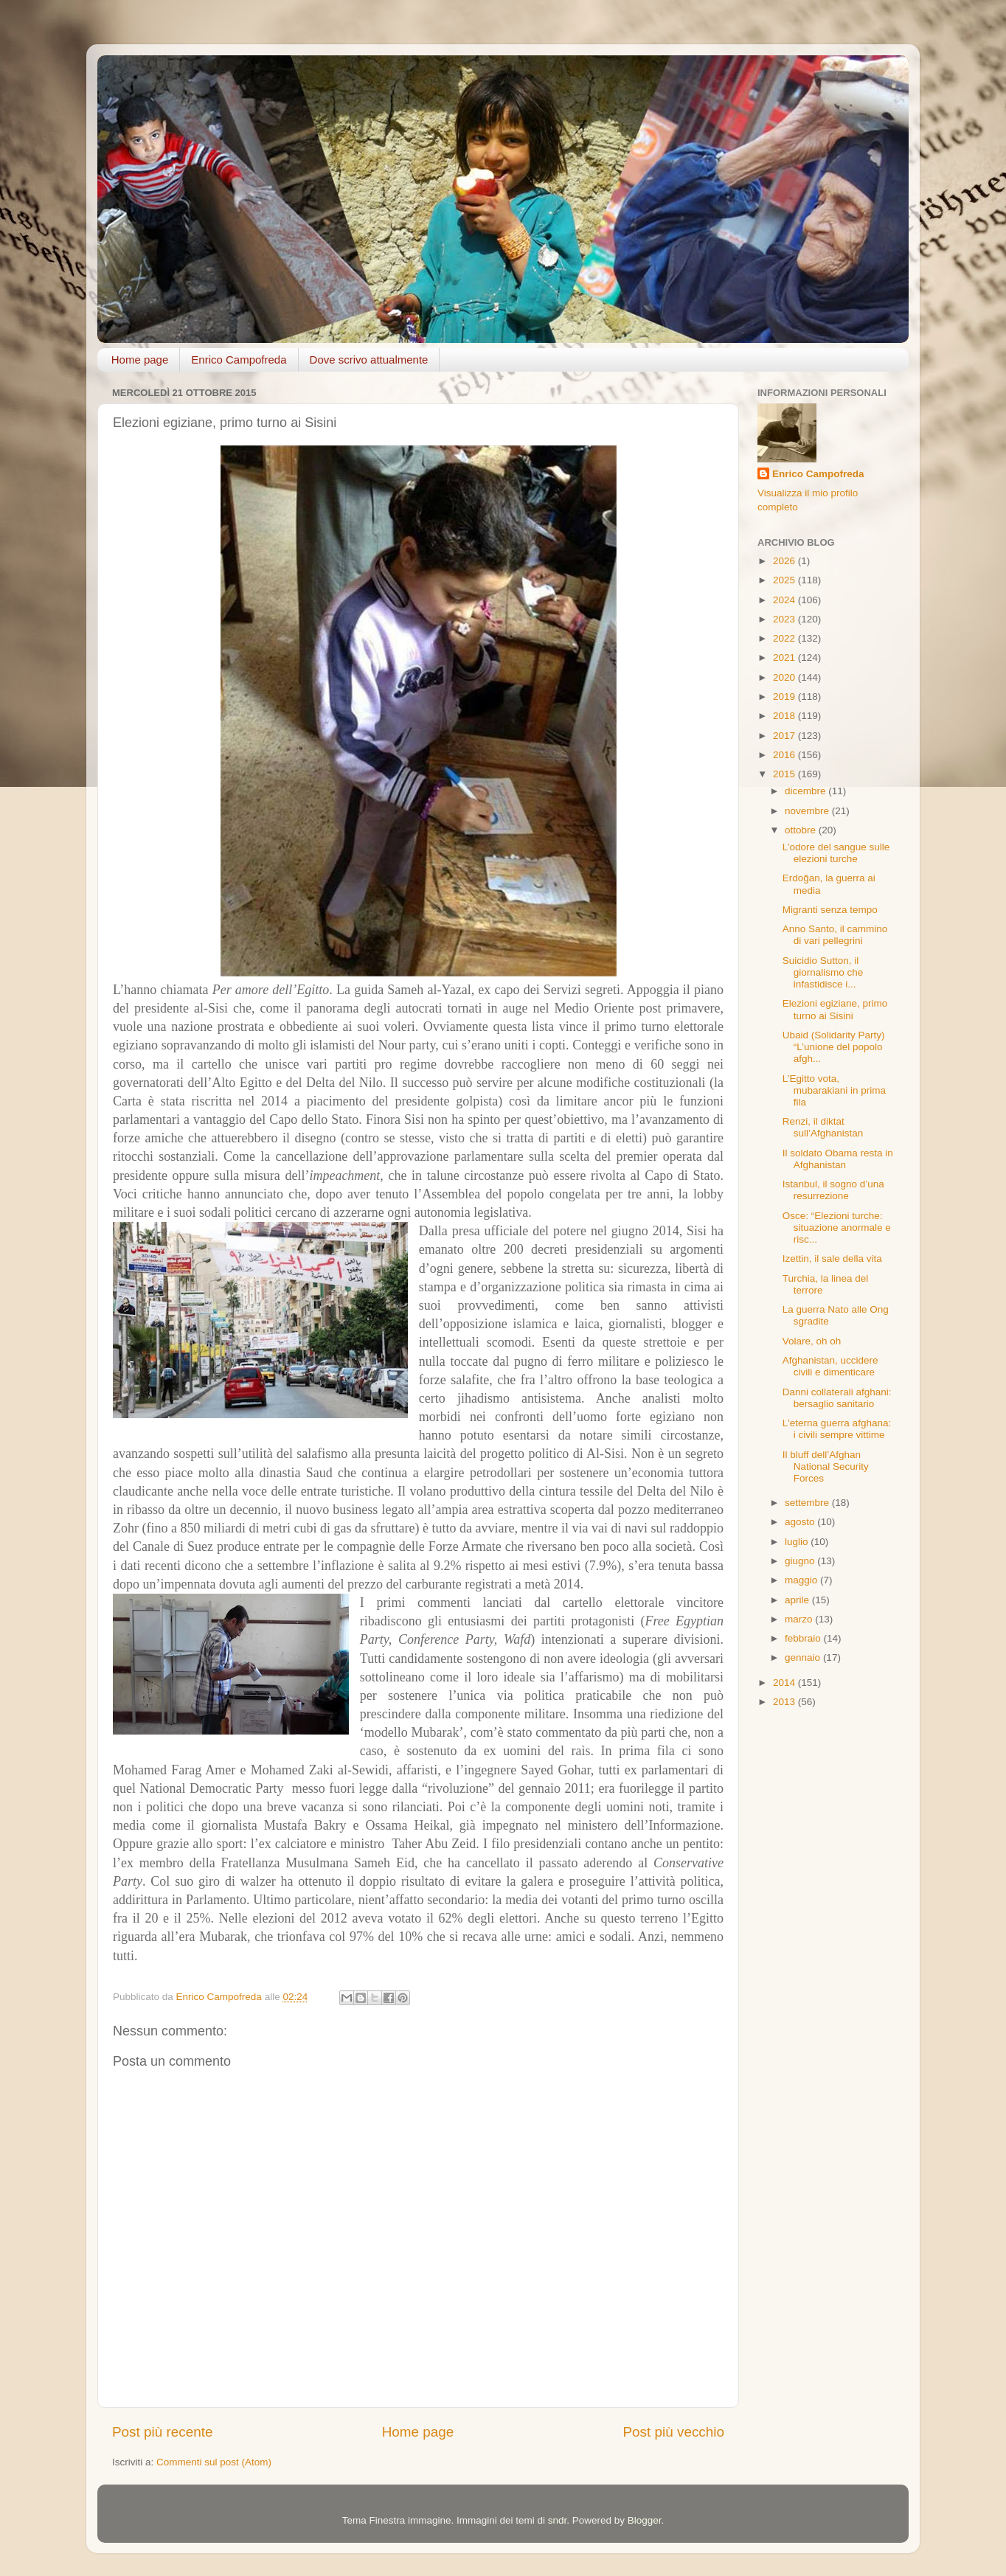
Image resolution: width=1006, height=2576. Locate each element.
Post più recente (162, 2432)
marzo (800, 1619)
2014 (785, 1682)
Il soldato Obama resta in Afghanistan (838, 1159)
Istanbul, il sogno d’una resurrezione (833, 1189)
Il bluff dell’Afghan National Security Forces (826, 1466)
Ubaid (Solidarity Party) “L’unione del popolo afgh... (834, 1047)
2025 (785, 580)
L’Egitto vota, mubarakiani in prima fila (834, 1090)
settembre (808, 1502)
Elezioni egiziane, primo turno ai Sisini (835, 1009)
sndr (557, 2520)
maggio (802, 1580)
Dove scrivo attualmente (369, 359)
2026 (785, 560)
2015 (785, 774)
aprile (798, 1599)
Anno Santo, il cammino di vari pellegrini (835, 934)
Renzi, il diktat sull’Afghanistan (823, 1127)
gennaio (804, 1657)
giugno (801, 1560)
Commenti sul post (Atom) (213, 2462)
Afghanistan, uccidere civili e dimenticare (830, 1366)
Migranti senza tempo (830, 909)
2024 (785, 599)
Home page (140, 359)
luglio (798, 1541)
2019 (785, 696)
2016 (785, 754)
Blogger (645, 2520)
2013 (785, 1701)
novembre (808, 810)
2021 (785, 657)
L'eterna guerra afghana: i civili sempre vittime (837, 1428)
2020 (785, 677)
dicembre (806, 790)
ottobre (802, 830)
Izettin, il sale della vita (832, 1258)
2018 (785, 715)
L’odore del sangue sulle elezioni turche (836, 852)
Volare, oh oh (812, 1341)
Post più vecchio (673, 2432)
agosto (801, 1521)
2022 (785, 638)
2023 (785, 619)
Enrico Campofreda (238, 359)
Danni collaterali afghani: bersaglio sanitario (837, 1397)
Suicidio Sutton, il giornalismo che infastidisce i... (823, 972)
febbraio (804, 1638)
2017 (785, 735)
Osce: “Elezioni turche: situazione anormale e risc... (837, 1227)
